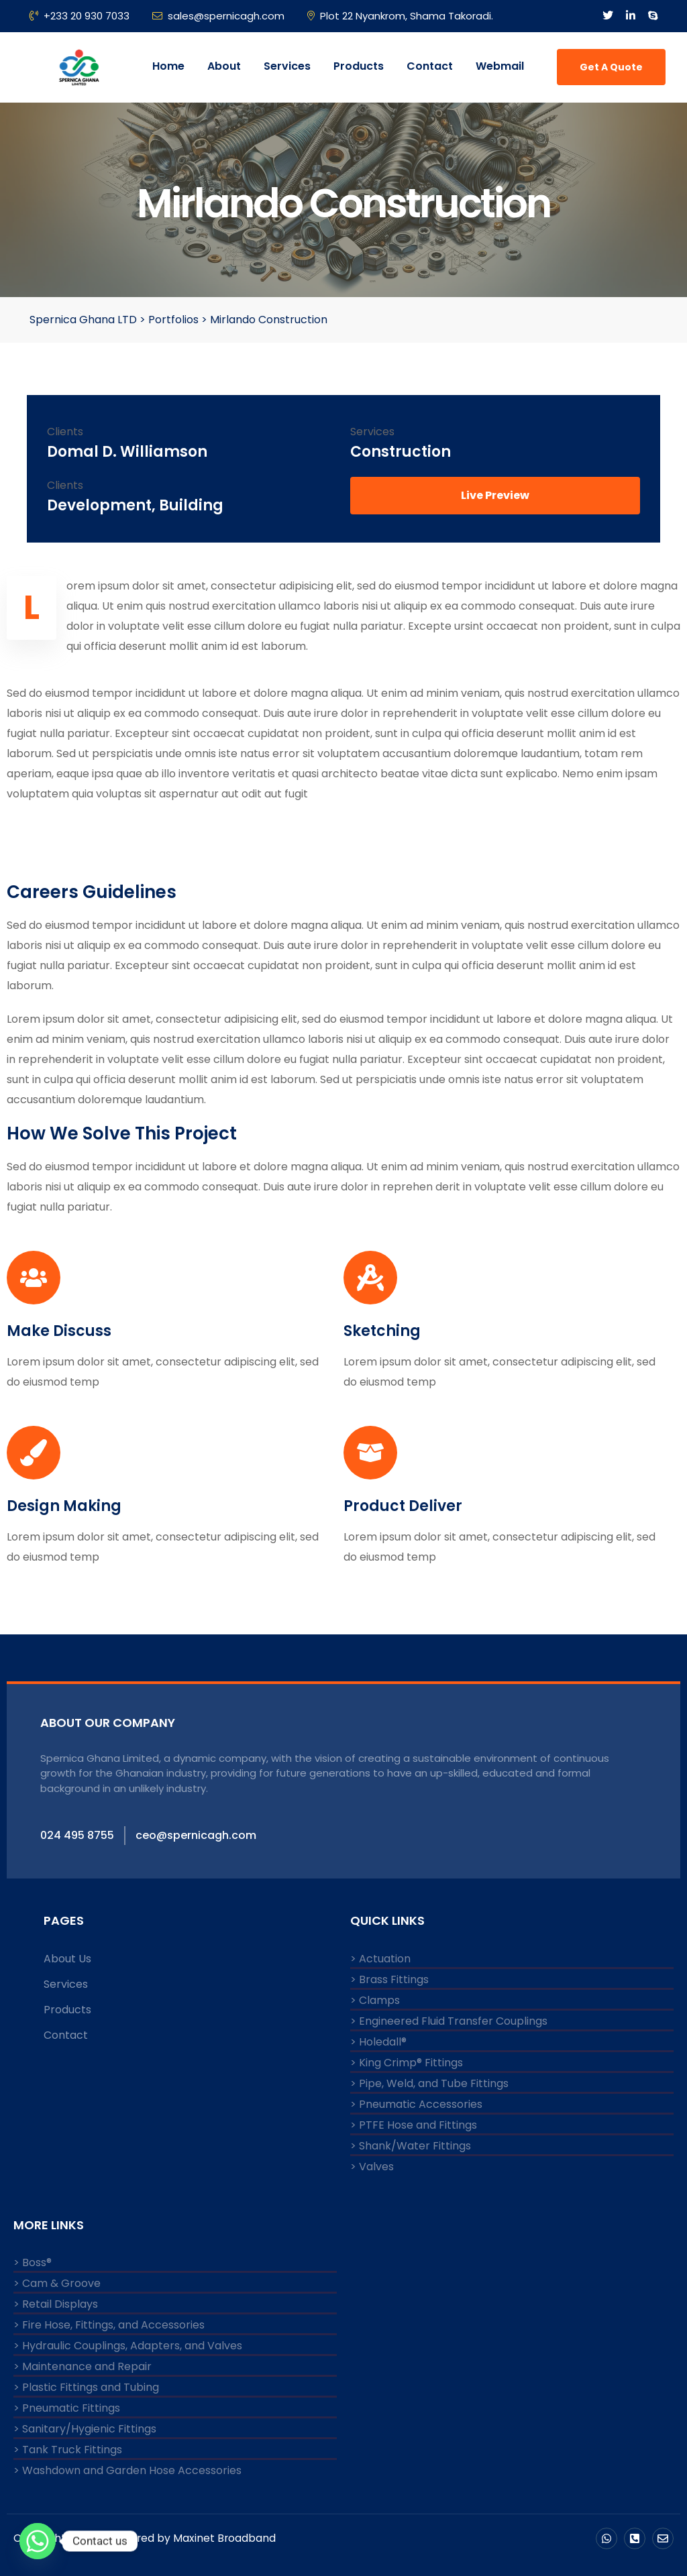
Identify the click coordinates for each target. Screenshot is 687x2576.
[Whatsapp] (37, 2541)
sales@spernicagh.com (218, 16)
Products (358, 66)
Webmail (500, 66)
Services (287, 66)
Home (168, 66)
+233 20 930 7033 (79, 16)
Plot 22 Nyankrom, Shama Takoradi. (400, 16)
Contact (430, 66)
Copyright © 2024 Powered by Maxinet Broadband (145, 2537)
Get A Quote (611, 67)
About (224, 66)
